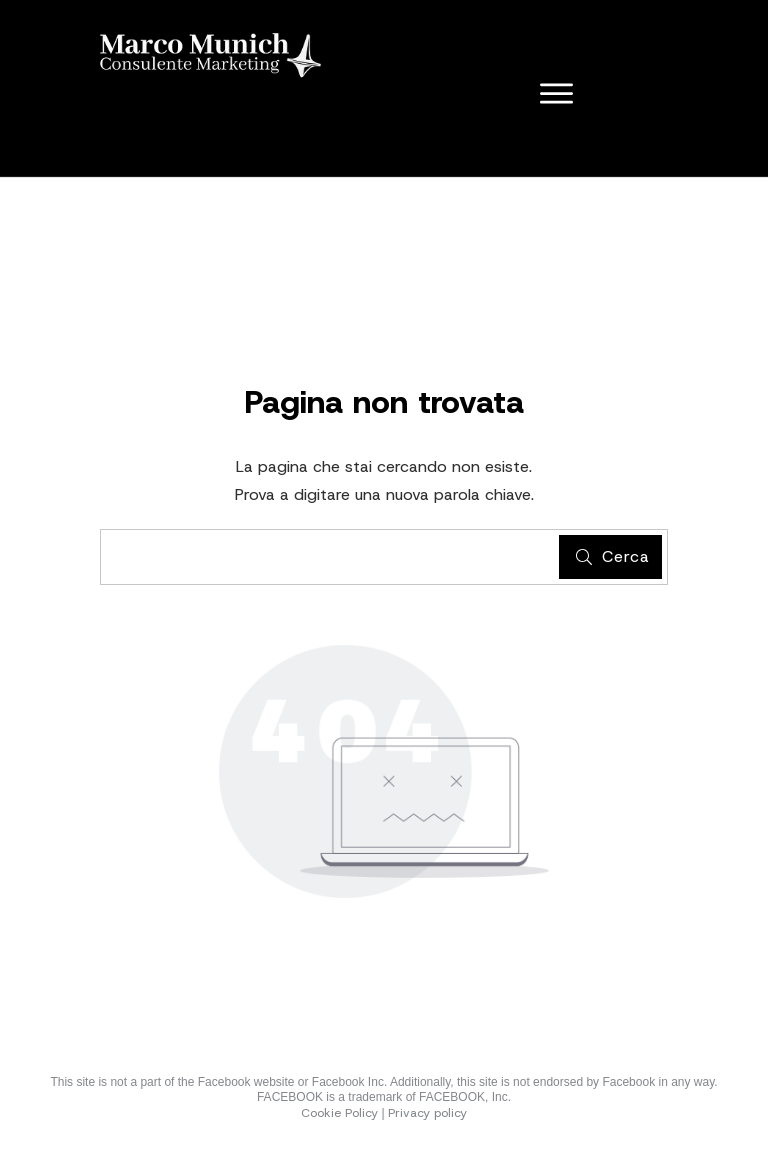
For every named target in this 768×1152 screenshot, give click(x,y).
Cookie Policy (339, 1113)
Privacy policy (427, 1113)
